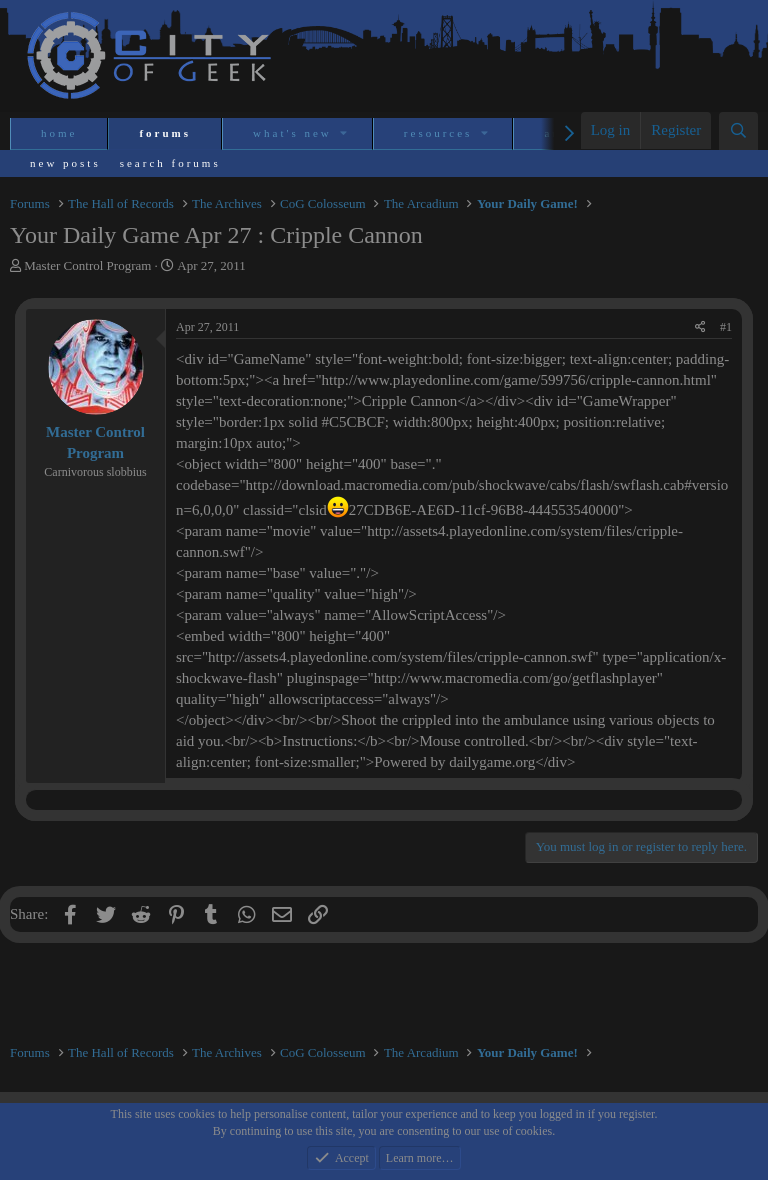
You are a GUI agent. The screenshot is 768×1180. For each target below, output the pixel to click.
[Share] (700, 327)
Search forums (170, 163)
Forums (165, 133)
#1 (726, 327)
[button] (345, 133)
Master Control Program (87, 265)
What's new (292, 133)
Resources (438, 133)
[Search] (738, 131)
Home (59, 133)
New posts (65, 163)
